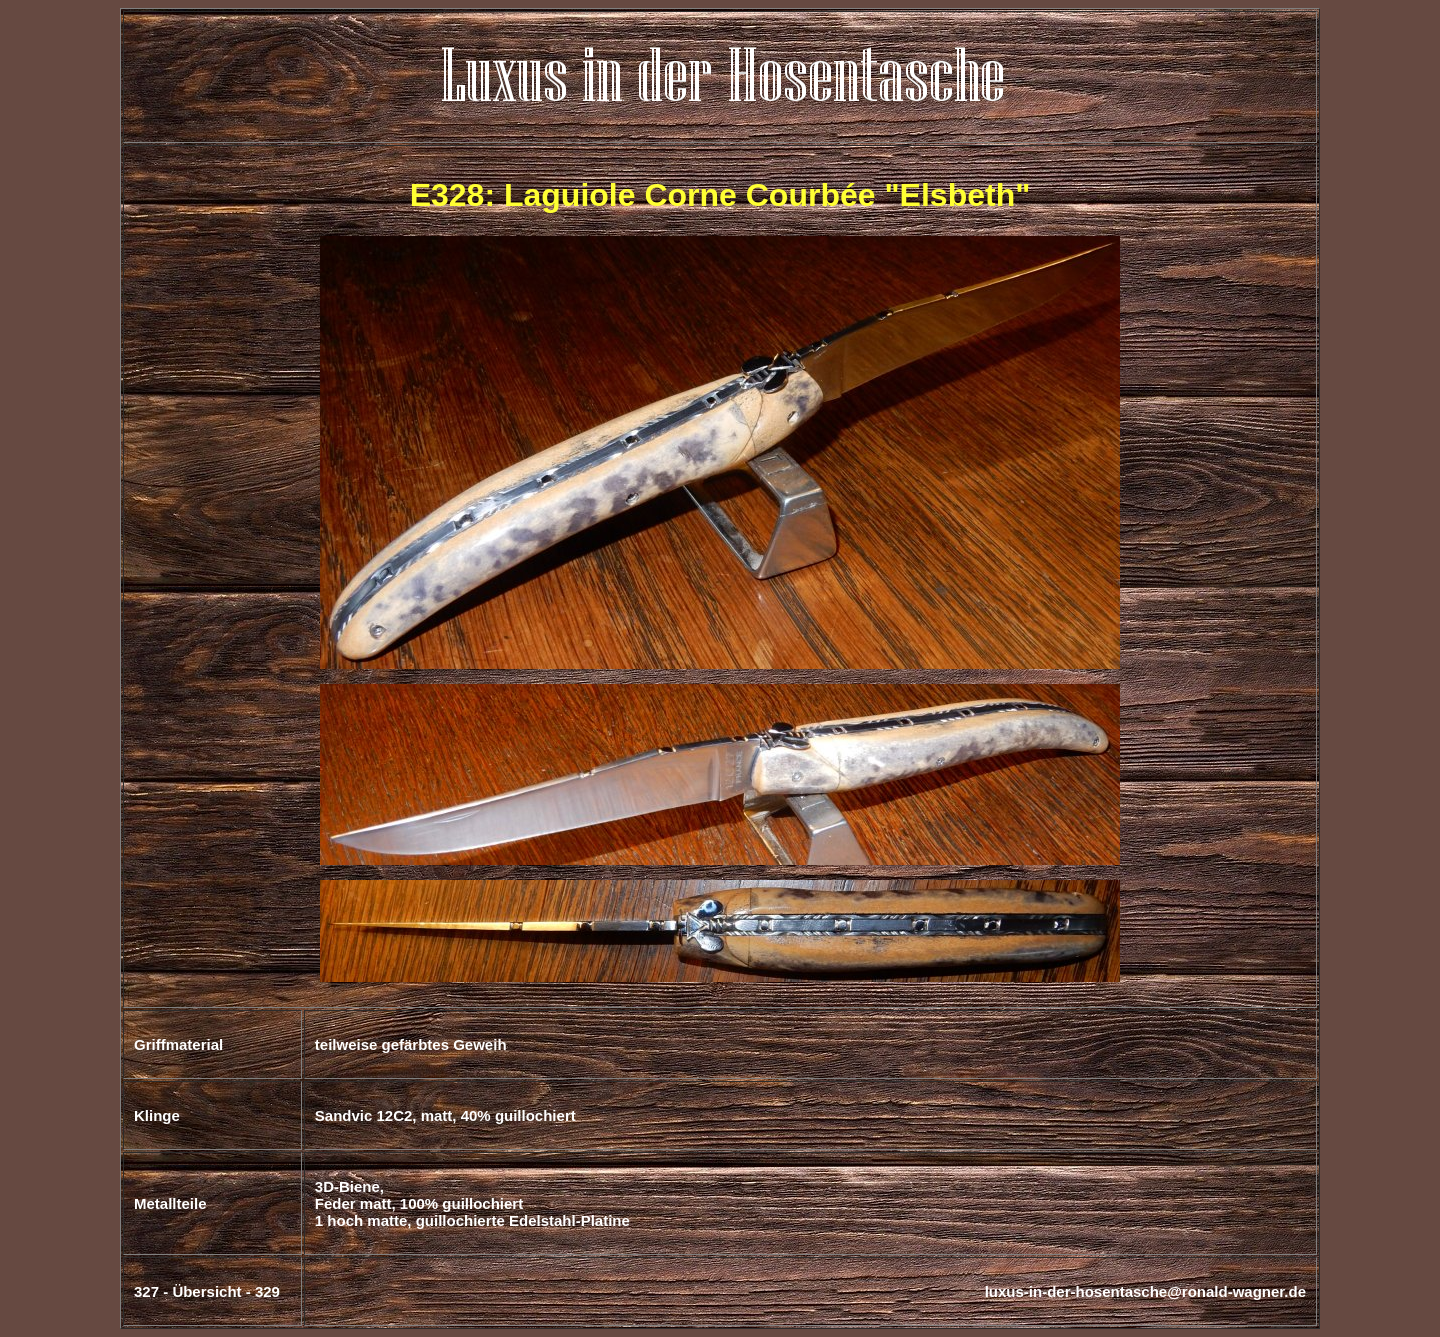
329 (267, 1291)
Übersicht (206, 1291)
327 (146, 1291)
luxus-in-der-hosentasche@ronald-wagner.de (1145, 1291)
